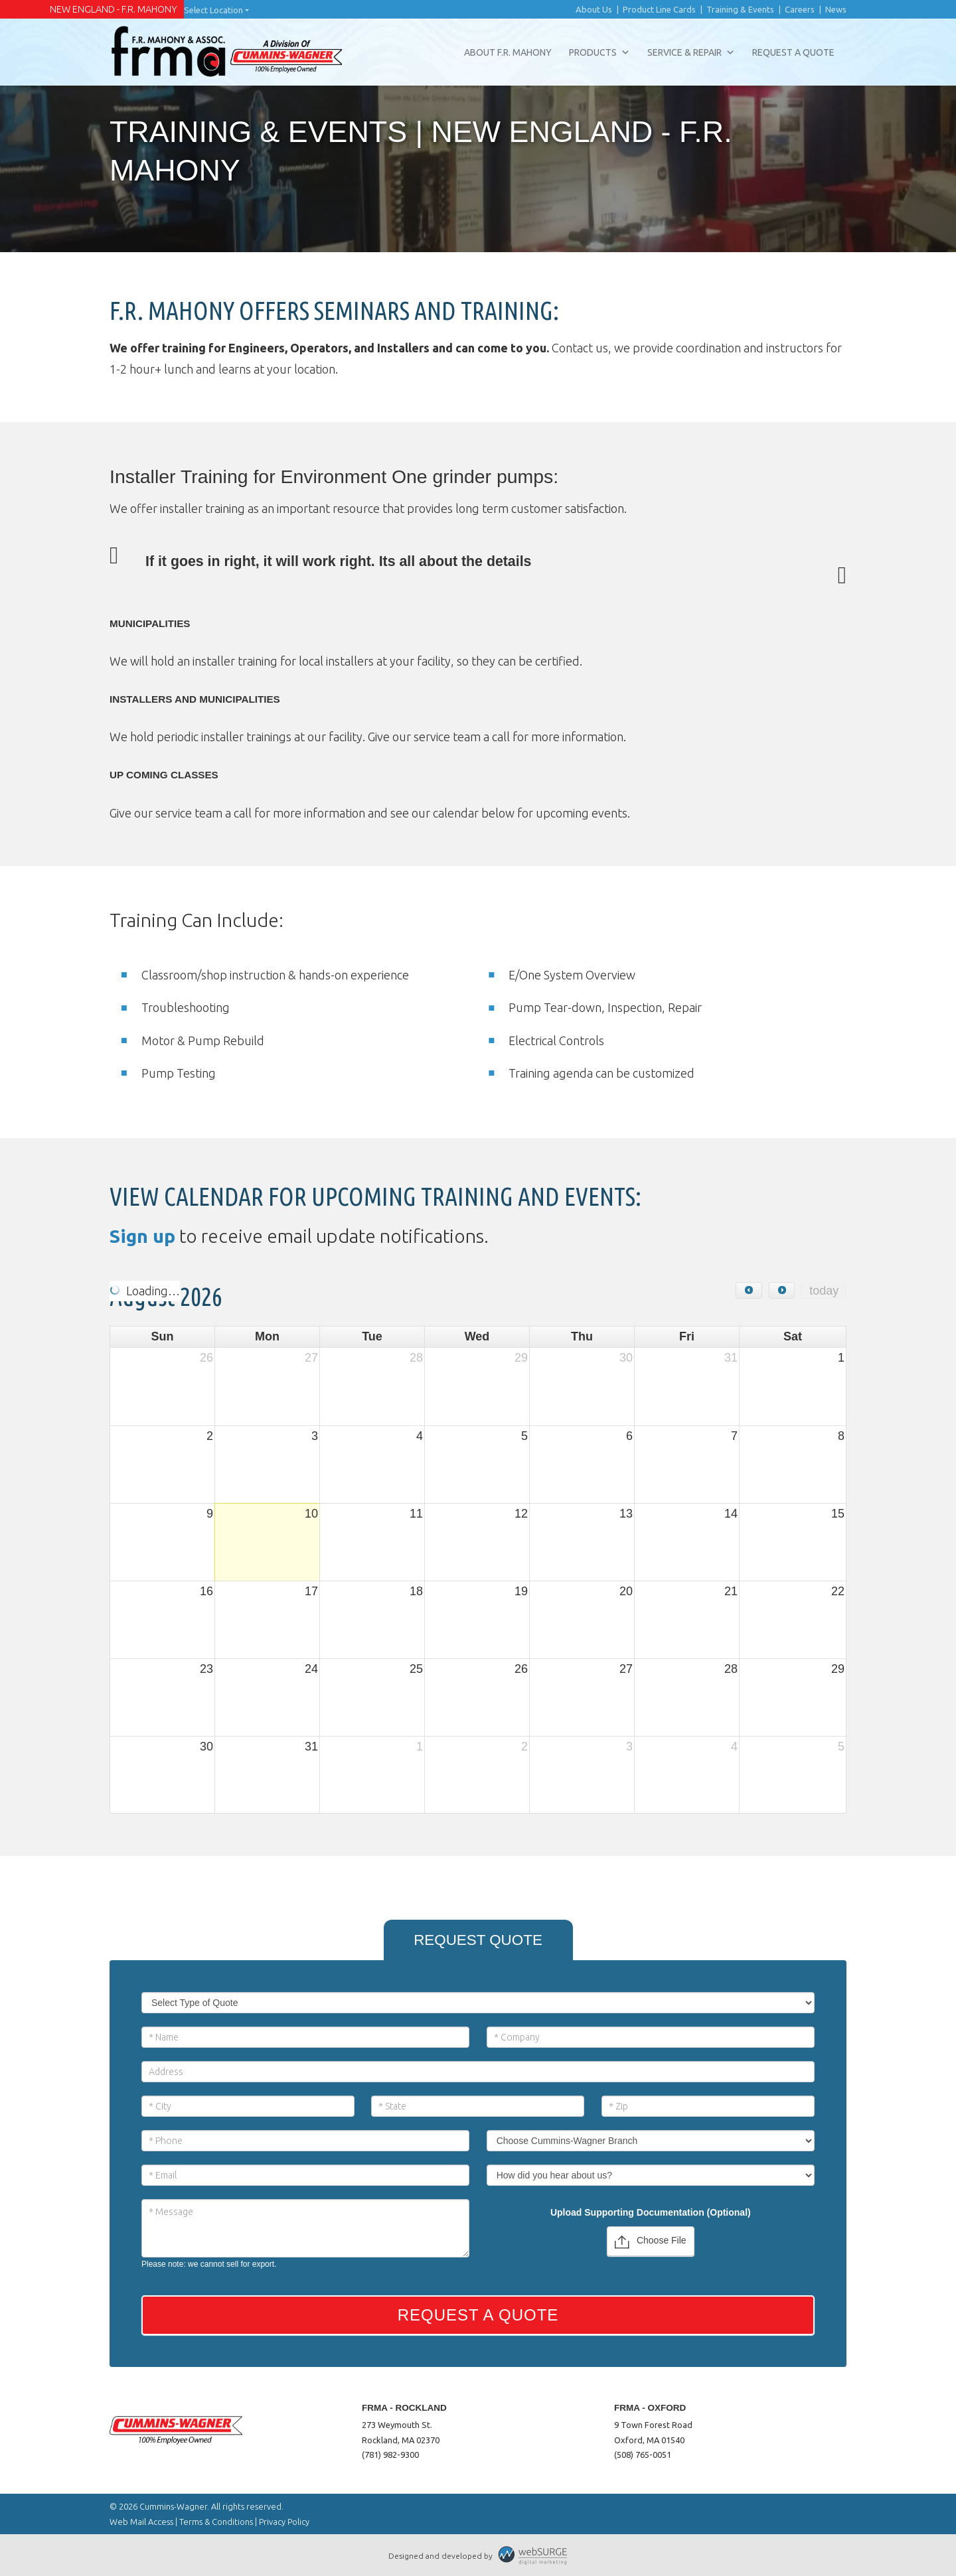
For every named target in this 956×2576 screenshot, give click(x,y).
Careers (800, 9)
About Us (594, 9)
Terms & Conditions (216, 2521)
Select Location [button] (213, 10)
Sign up (142, 1236)
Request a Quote (793, 52)
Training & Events (740, 9)
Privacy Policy (284, 2521)
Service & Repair (691, 52)
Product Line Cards (659, 9)
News (835, 9)
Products (599, 52)
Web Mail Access (141, 2521)
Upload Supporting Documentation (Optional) (650, 2212)
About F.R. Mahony (508, 52)
